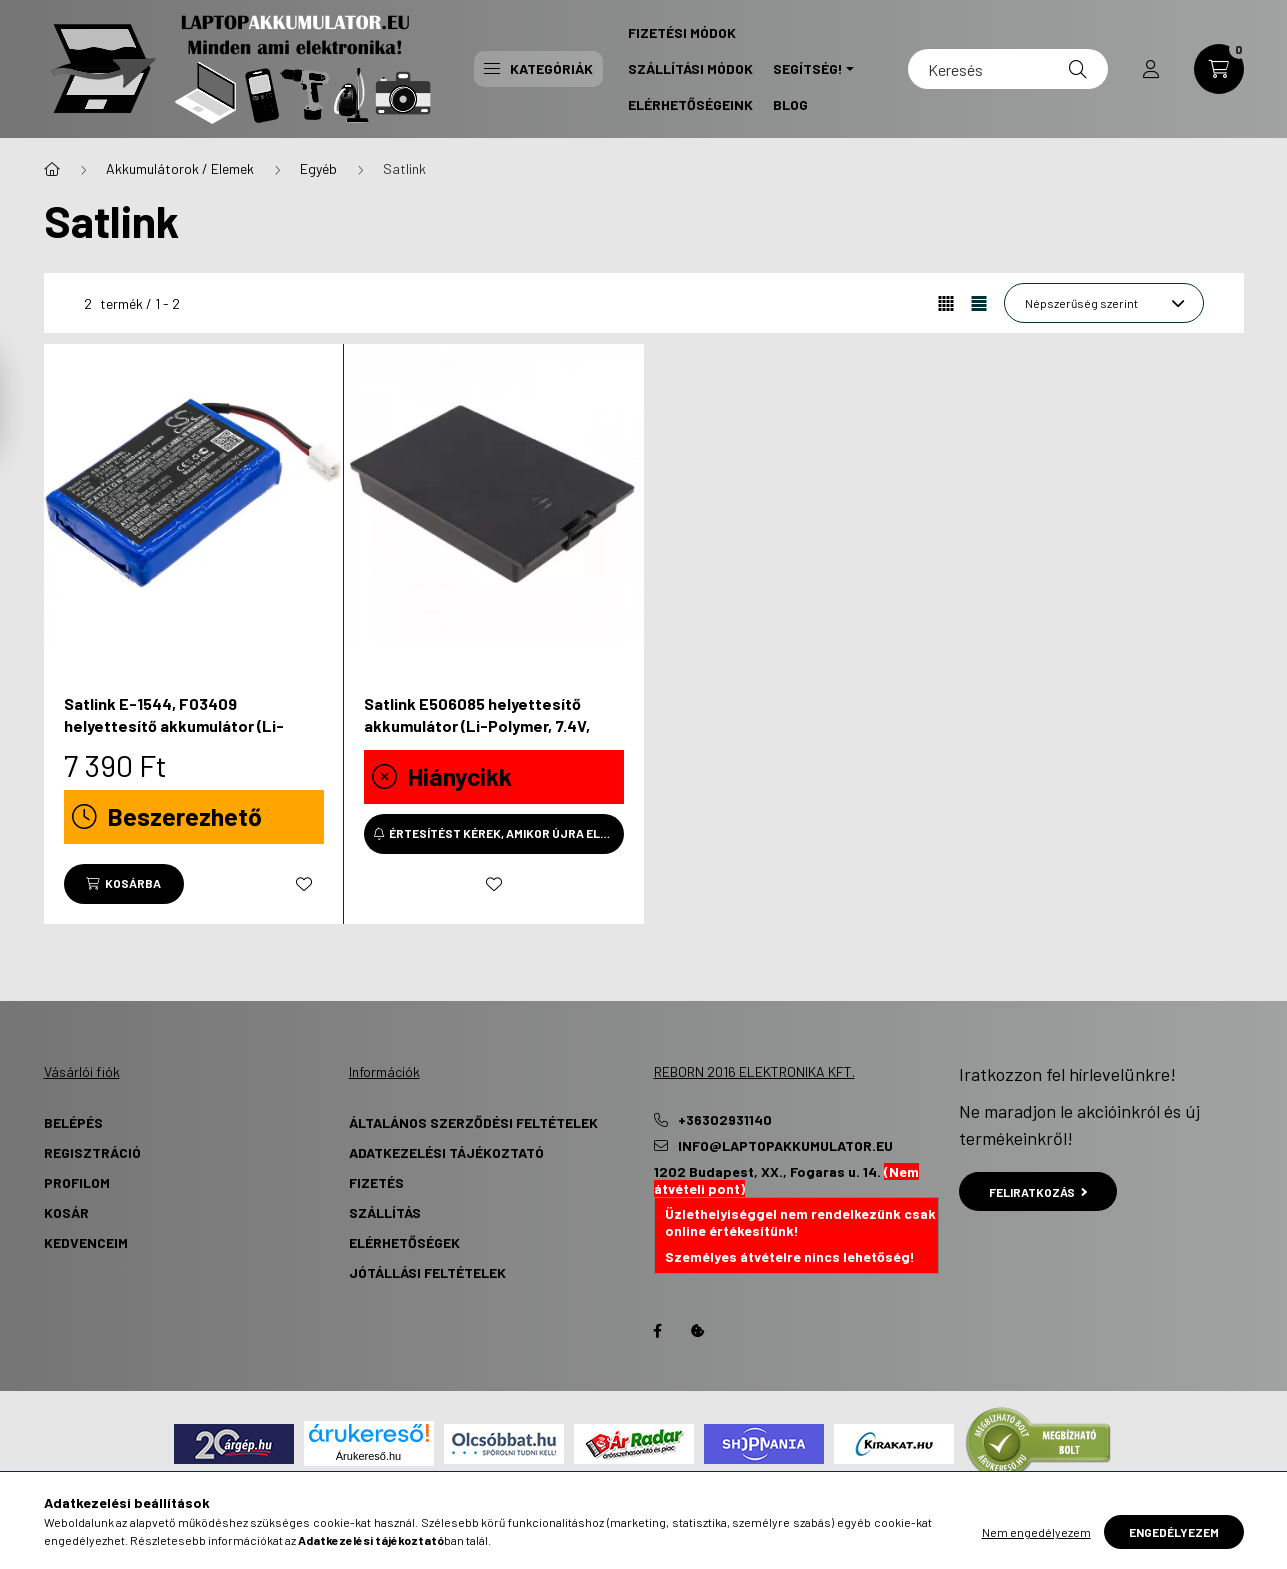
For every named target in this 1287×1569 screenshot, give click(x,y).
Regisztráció (92, 1152)
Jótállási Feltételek (427, 1272)
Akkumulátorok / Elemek (180, 168)
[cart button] (1219, 69)
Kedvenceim (86, 1242)
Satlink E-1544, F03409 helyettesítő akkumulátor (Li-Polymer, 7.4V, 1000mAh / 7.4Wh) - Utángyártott (188, 737)
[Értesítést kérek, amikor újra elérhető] (494, 834)
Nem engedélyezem (1036, 1532)
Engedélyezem (1174, 1532)
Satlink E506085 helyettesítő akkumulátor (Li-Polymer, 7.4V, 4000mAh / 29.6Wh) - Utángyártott (493, 726)
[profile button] (1151, 69)
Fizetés (376, 1182)
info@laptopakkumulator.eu (785, 1146)
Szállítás (385, 1212)
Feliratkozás (1038, 1192)
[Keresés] (1008, 69)
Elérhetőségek (404, 1242)
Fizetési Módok (682, 32)
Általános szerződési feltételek (473, 1122)
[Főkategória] (52, 169)
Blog (790, 104)
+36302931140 (725, 1120)
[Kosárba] (124, 884)
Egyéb (318, 168)
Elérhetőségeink (690, 104)
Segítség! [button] (808, 68)
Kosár (66, 1212)
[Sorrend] (1104, 303)
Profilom (77, 1182)
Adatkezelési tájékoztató (446, 1152)
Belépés (73, 1122)
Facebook (658, 1331)
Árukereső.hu (368, 1456)
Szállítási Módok (690, 68)
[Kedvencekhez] (304, 884)
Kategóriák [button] (538, 68)
